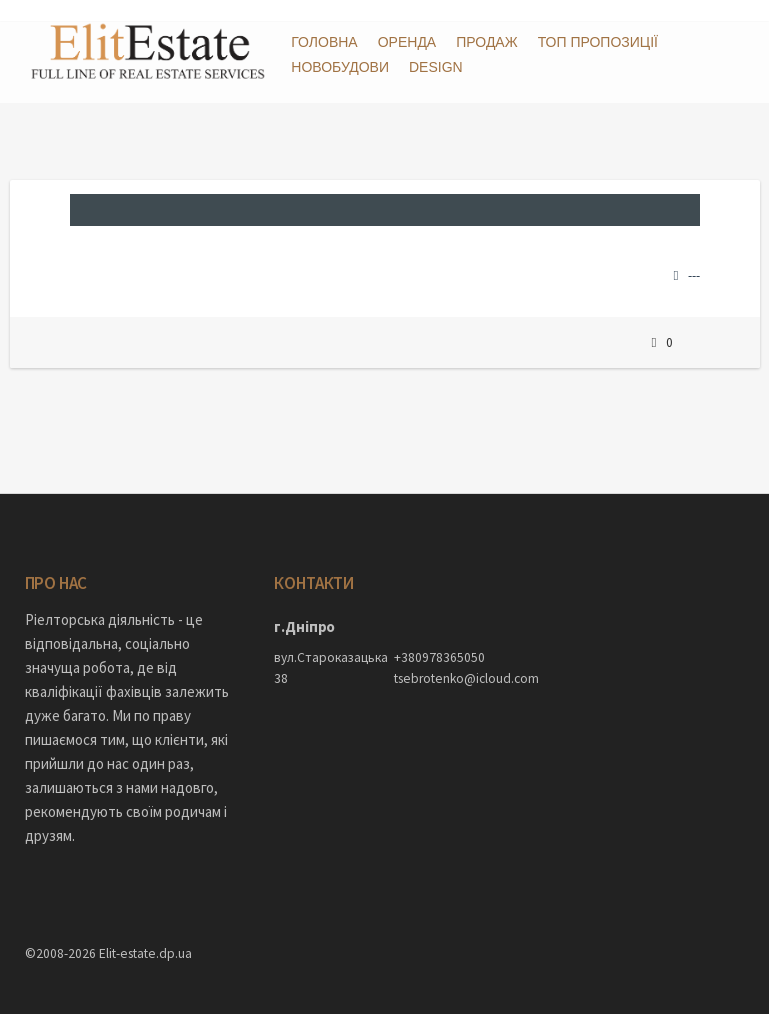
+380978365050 (439, 636)
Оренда (407, 42)
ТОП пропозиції (598, 42)
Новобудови (340, 67)
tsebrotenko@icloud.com (444, 657)
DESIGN (436, 67)
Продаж (486, 42)
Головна (324, 42)
